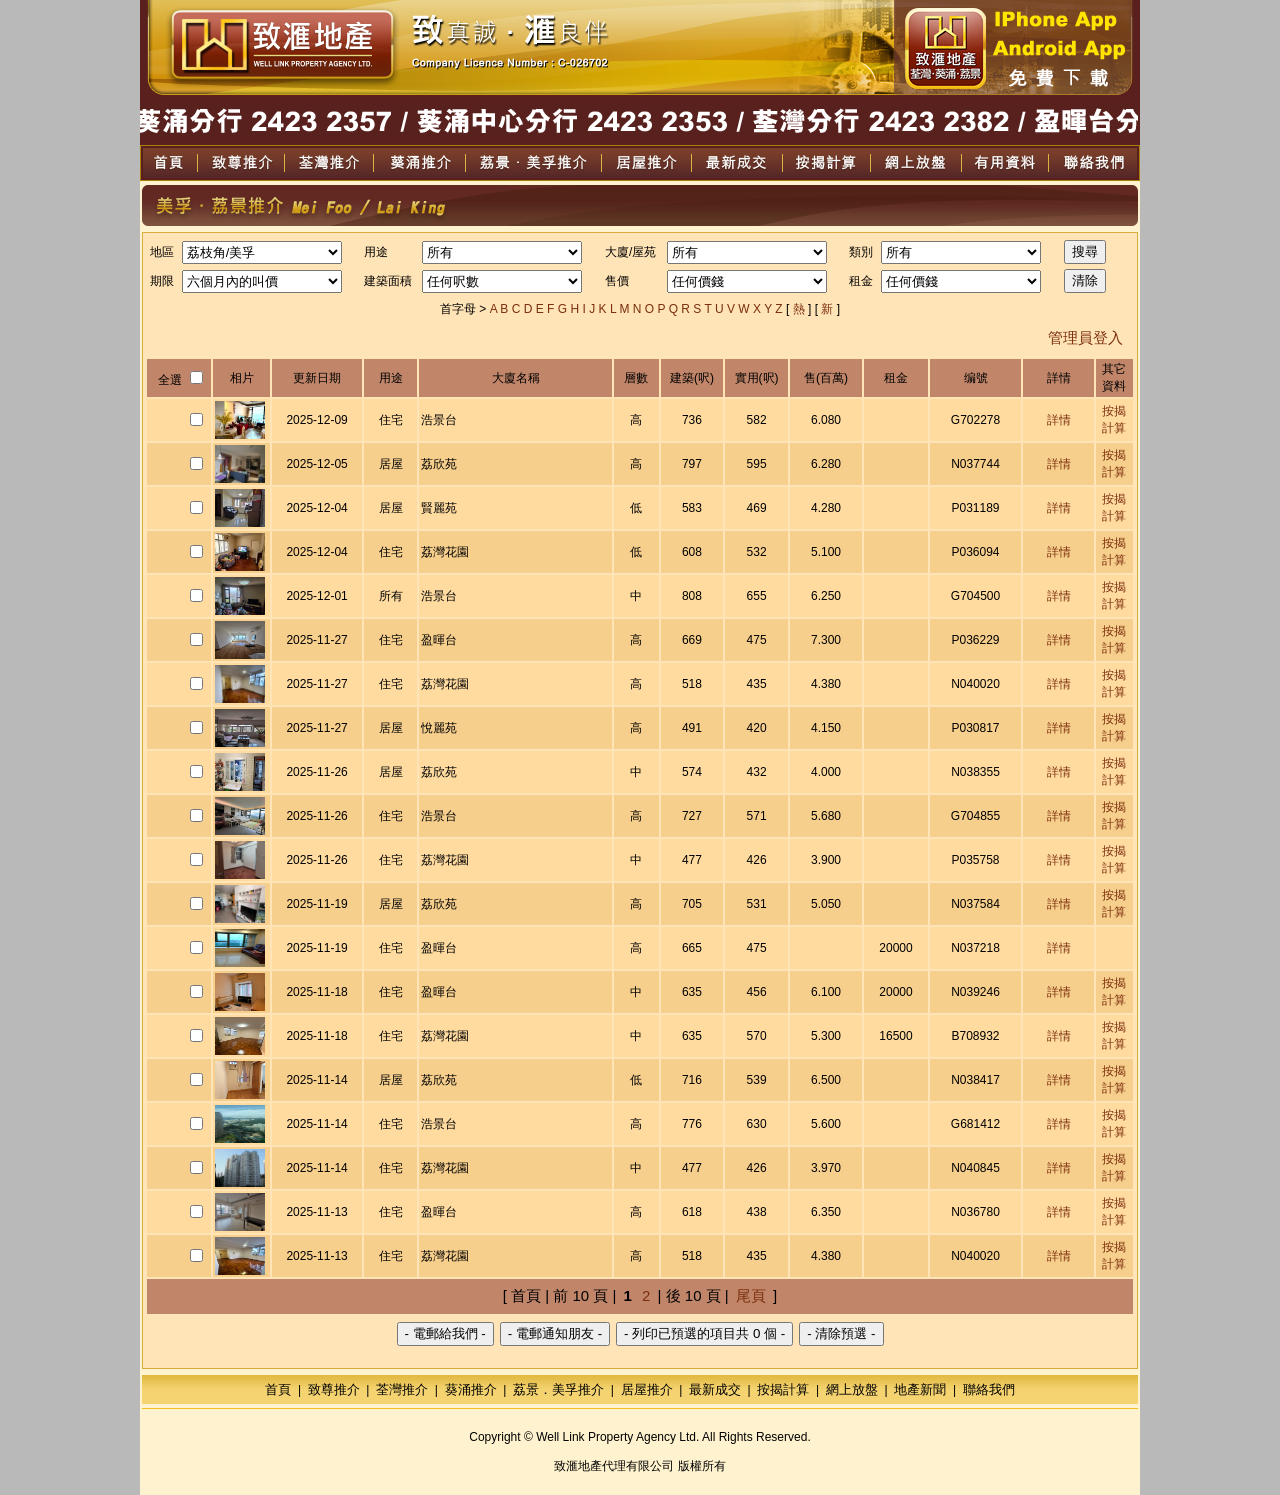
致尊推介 (334, 1389)
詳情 (1059, 420)
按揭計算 (783, 1389)
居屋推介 (647, 1389)
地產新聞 (920, 1389)
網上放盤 (852, 1389)
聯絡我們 (989, 1389)
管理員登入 (1085, 337)
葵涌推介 (471, 1389)
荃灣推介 (402, 1389)
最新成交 (715, 1389)
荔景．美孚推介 (558, 1389)
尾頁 (751, 1295)
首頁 (278, 1389)
